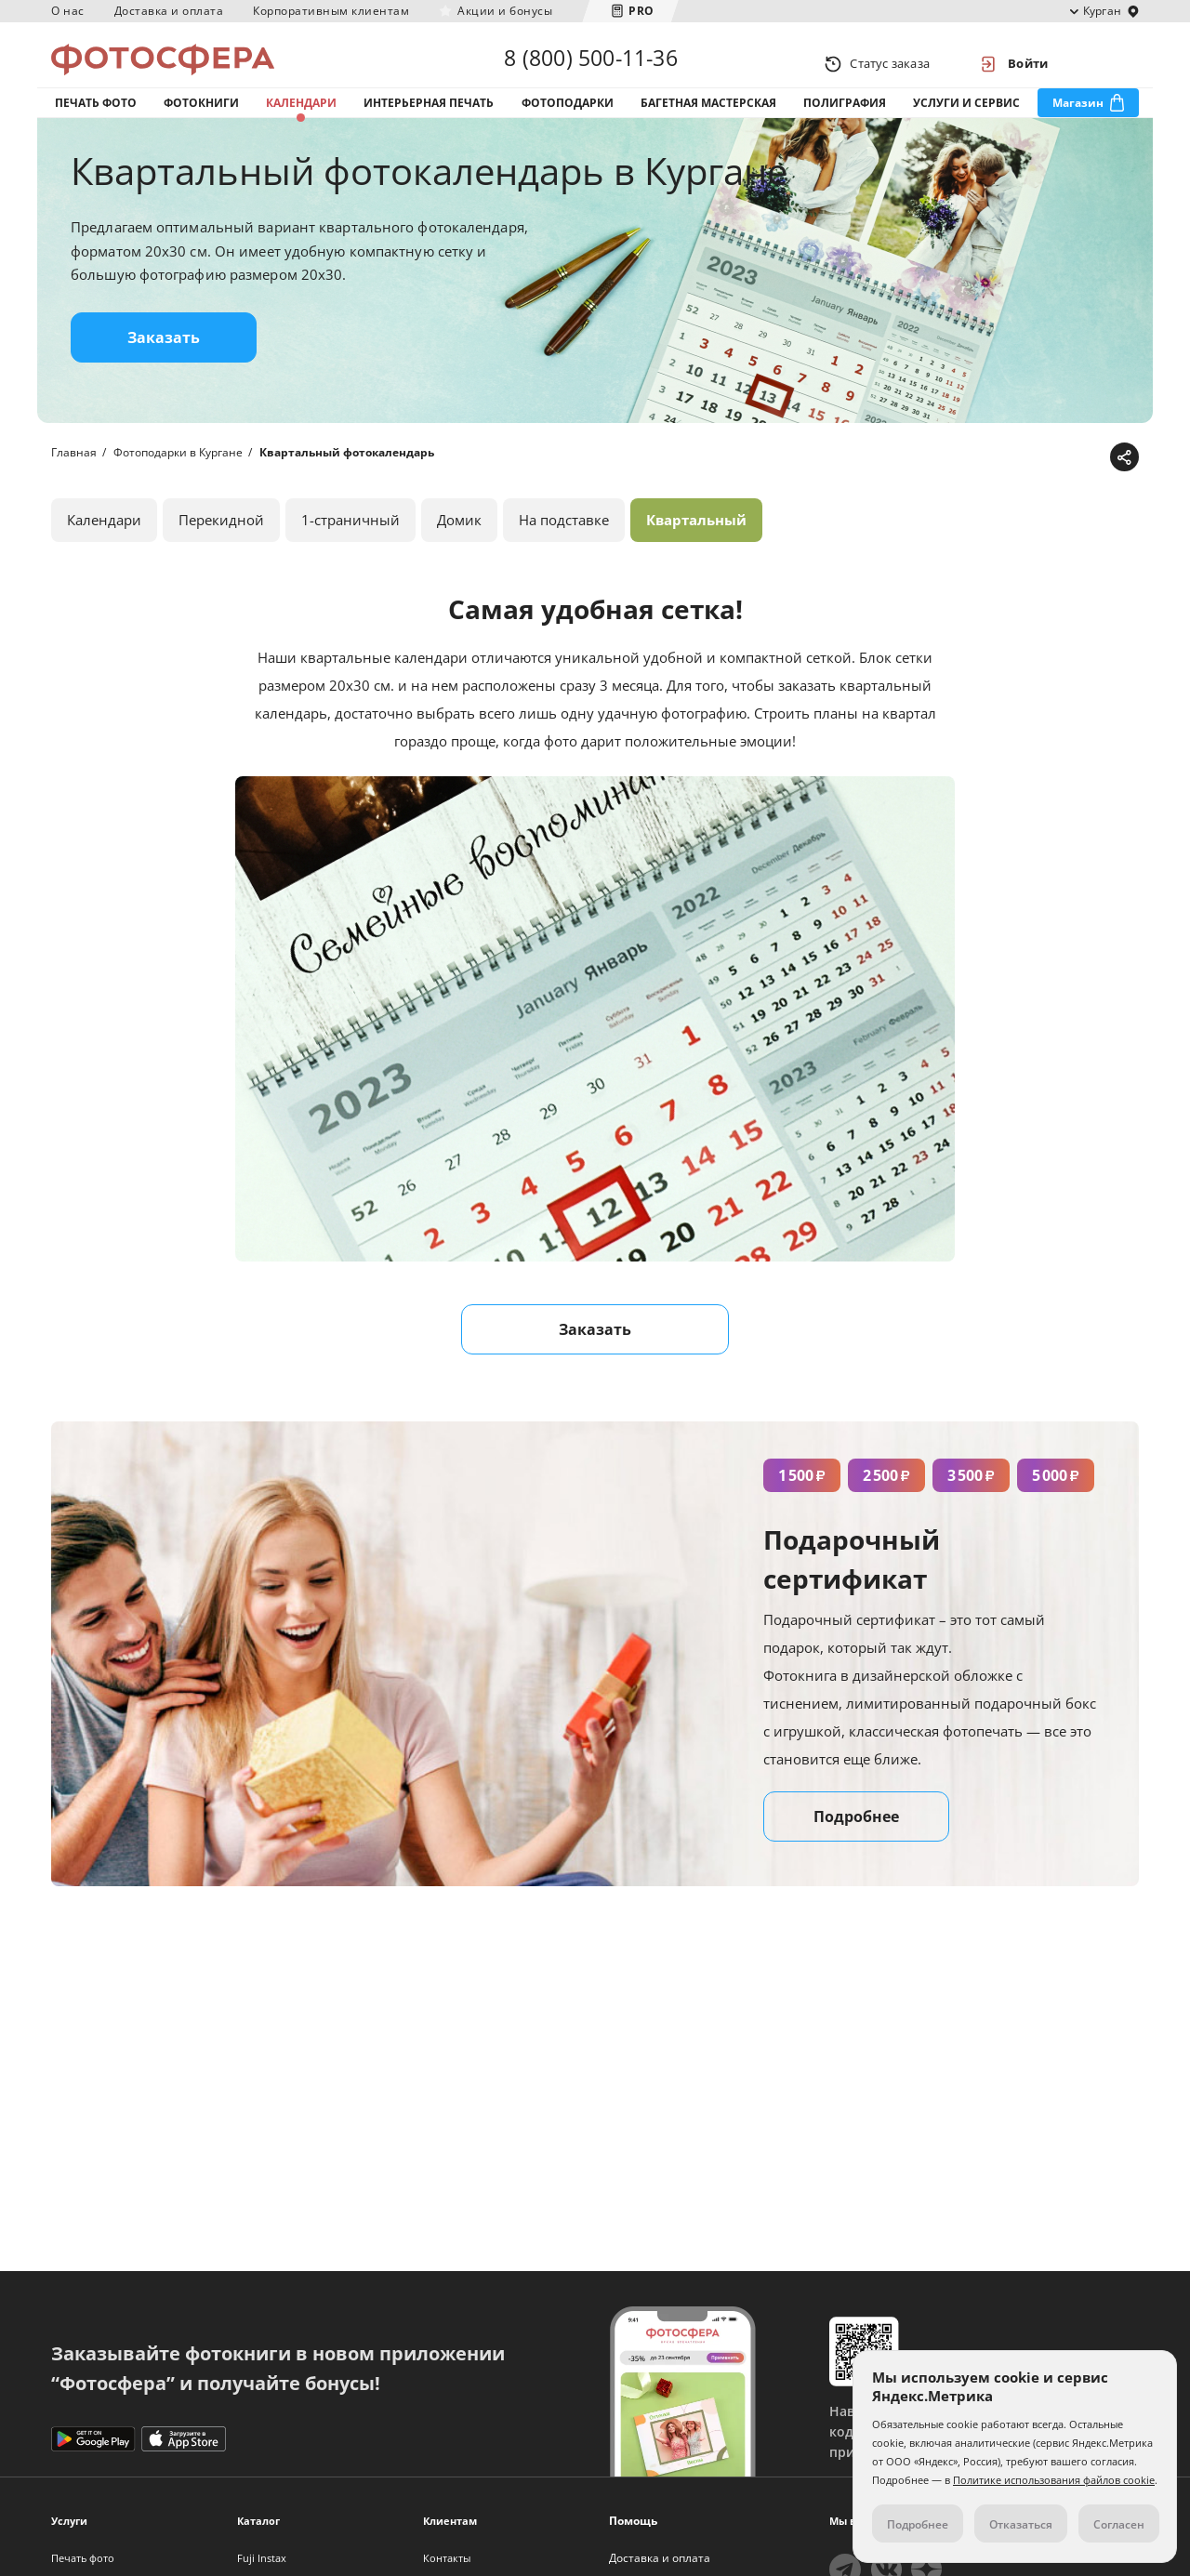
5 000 (1055, 1503)
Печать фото (96, 119)
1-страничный (350, 547)
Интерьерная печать (429, 119)
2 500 (886, 1503)
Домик (459, 547)
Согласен (1118, 2524)
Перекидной (221, 547)
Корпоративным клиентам (331, 11)
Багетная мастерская (708, 119)
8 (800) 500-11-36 (590, 63)
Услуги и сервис (966, 119)
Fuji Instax (261, 2558)
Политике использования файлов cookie (1054, 2480)
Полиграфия (844, 119)
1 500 (802, 1503)
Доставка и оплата (169, 11)
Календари (301, 119)
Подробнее (856, 1844)
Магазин (1078, 119)
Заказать (163, 365)
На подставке (564, 547)
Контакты (446, 2558)
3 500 (971, 1503)
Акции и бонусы (504, 11)
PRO (641, 11)
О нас (68, 11)
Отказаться (1020, 2524)
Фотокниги (201, 119)
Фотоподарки (568, 119)
